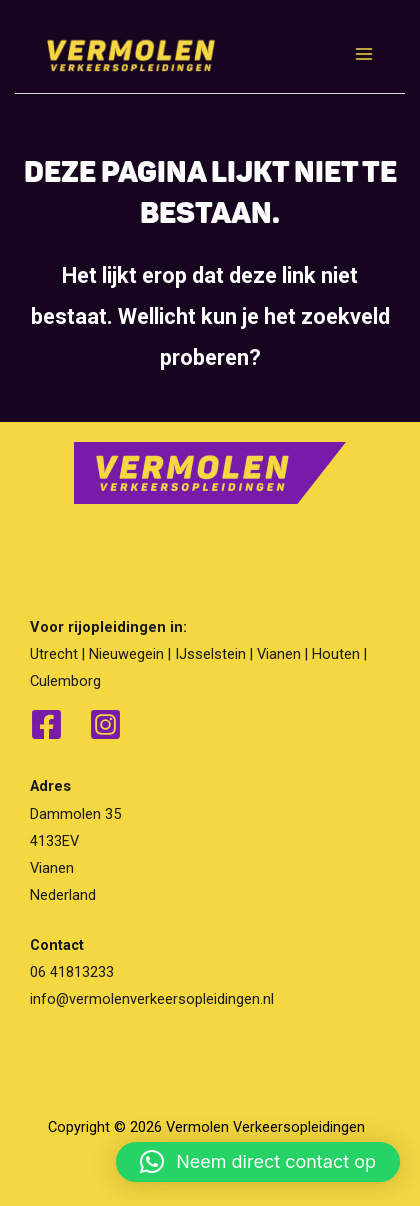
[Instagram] (105, 724)
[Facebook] (46, 724)
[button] (258, 1162)
